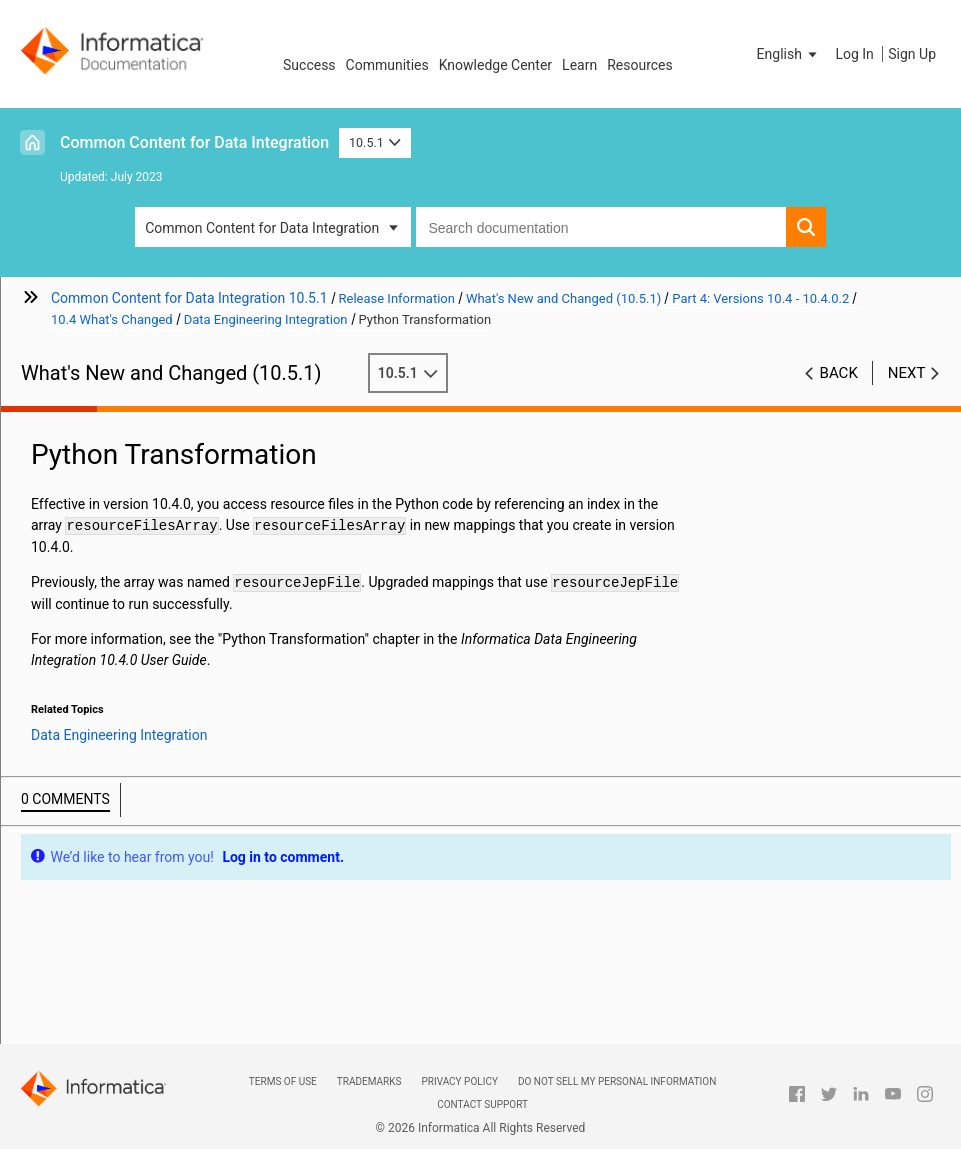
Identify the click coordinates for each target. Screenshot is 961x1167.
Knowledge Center (495, 65)
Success (309, 65)
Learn (579, 65)
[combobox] (600, 227)
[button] (789, 54)
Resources (640, 65)
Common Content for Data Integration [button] (262, 228)
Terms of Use (283, 1081)
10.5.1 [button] (375, 142)
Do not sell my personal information (617, 1081)
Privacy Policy (459, 1081)
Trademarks (369, 1081)
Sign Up (912, 54)
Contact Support (482, 1104)
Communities (387, 65)
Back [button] (839, 373)
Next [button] (907, 373)
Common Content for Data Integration (194, 142)
